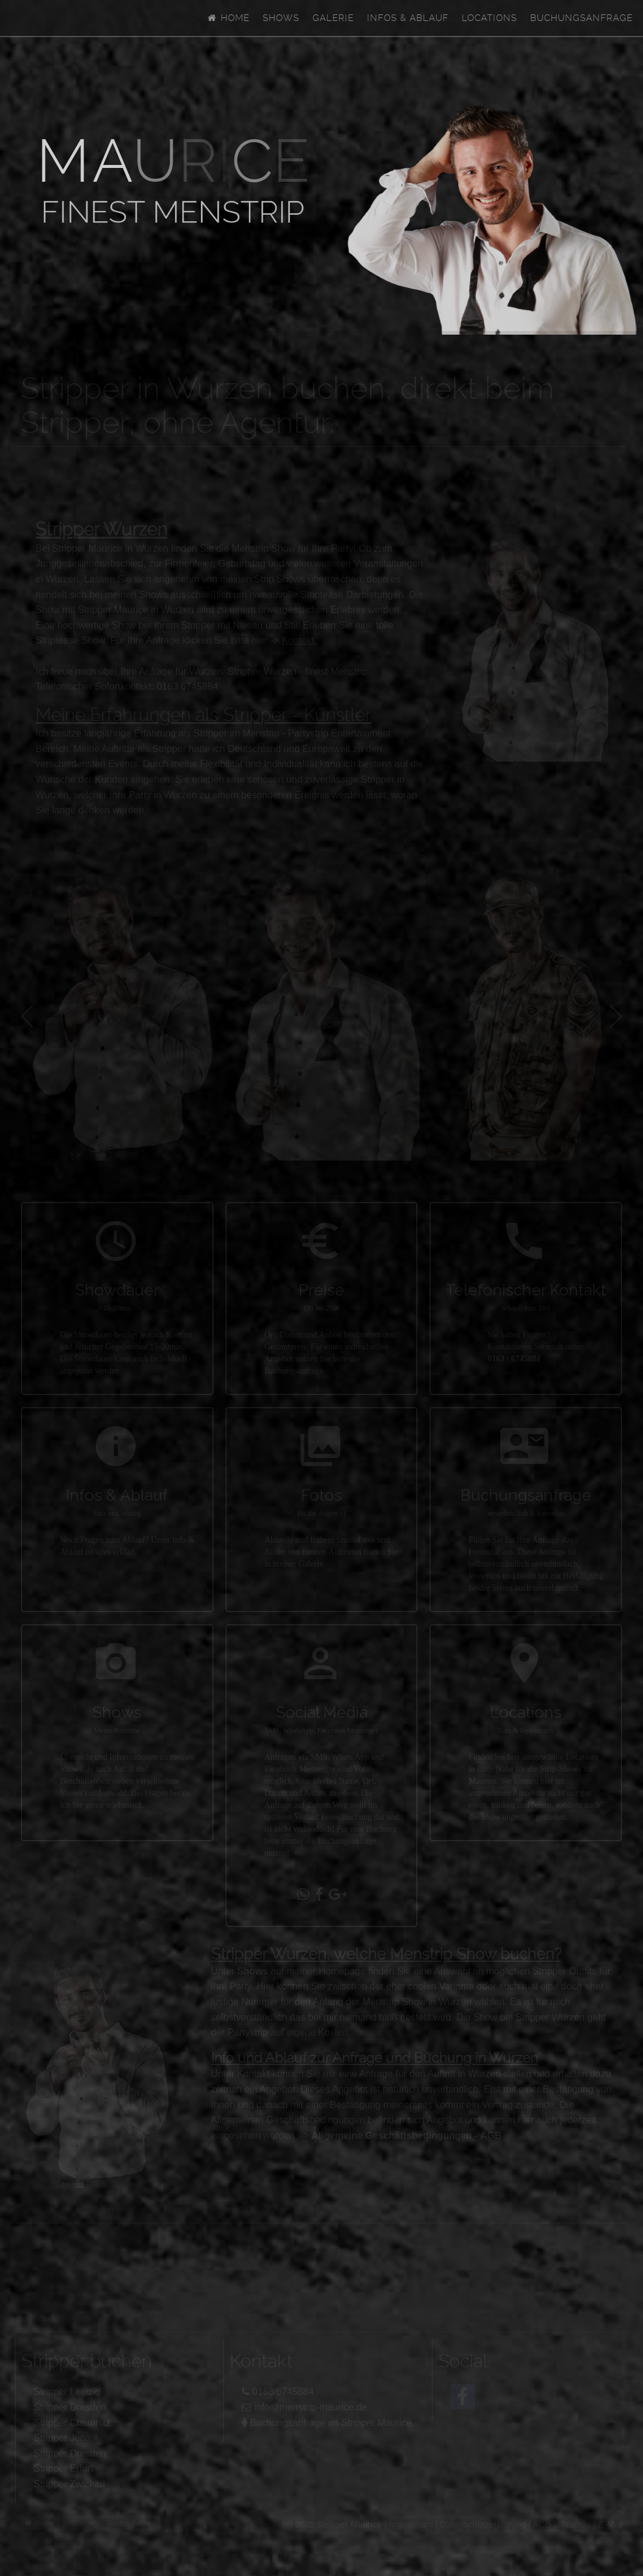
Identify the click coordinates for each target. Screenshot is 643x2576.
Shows (281, 18)
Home (228, 18)
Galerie (333, 18)
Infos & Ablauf (408, 18)
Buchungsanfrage (581, 18)
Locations (489, 18)
